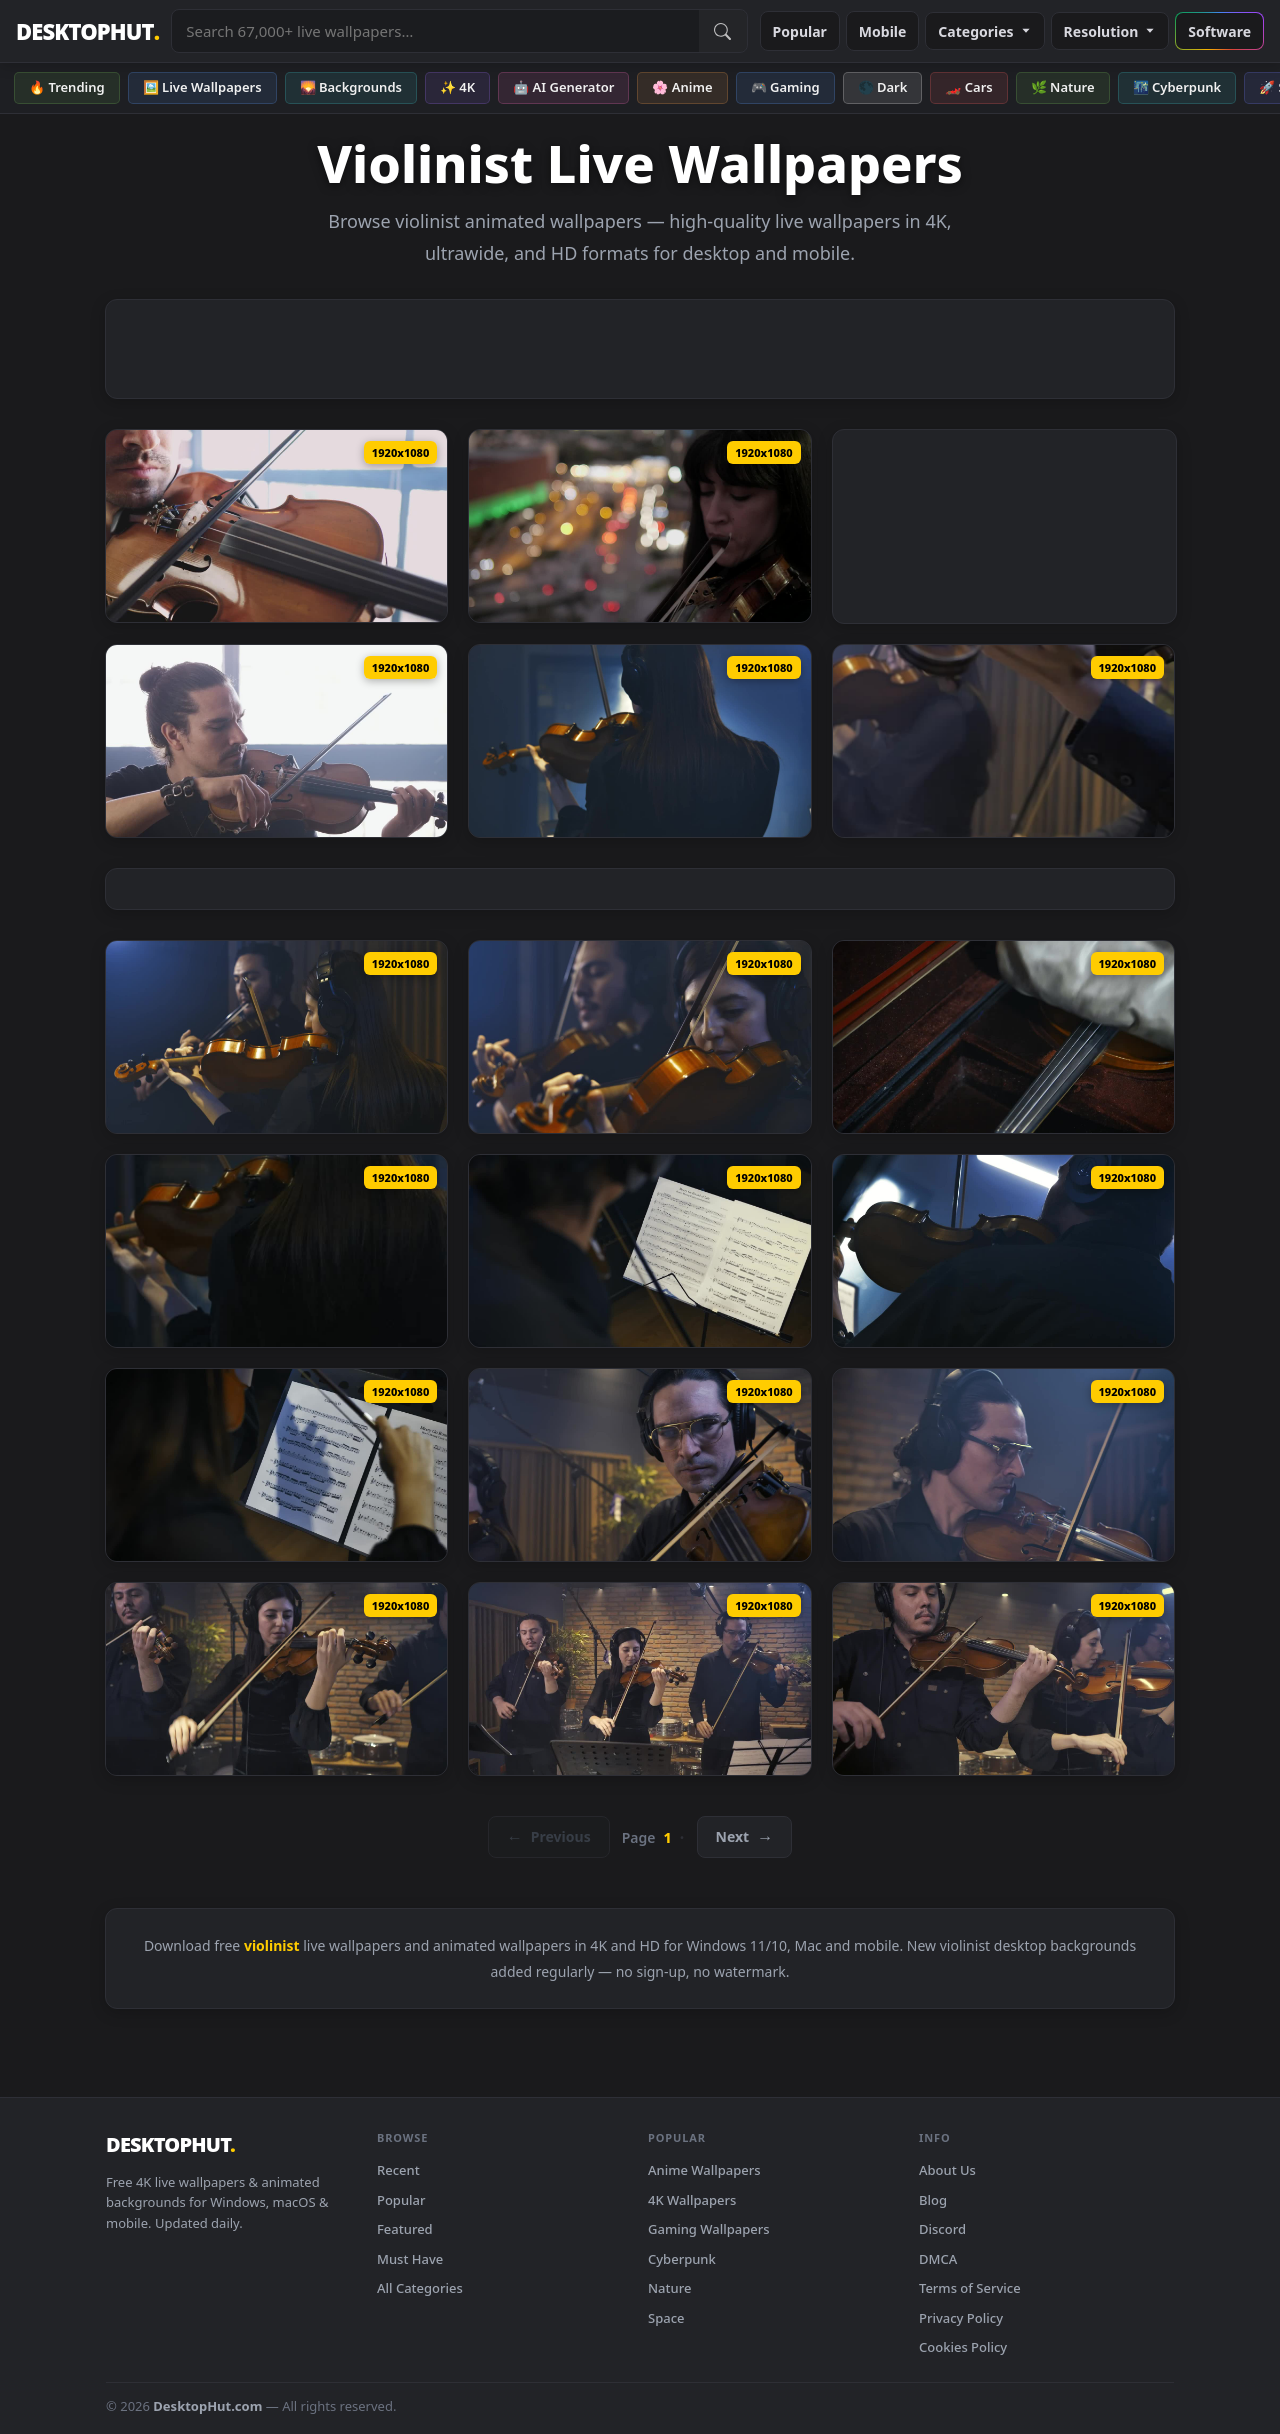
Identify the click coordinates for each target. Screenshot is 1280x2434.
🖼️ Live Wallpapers (202, 87)
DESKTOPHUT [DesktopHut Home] (87, 31)
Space (666, 2318)
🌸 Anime (682, 87)
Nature (669, 2288)
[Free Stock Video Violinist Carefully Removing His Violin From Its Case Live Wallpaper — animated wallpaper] (1003, 1037)
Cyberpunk (682, 2259)
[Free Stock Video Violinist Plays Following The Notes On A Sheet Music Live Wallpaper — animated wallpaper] (276, 1465)
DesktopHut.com (207, 2406)
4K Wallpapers (692, 2200)
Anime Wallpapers (704, 2170)
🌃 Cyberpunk (1177, 87)
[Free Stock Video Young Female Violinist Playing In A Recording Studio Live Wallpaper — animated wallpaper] (639, 741)
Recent (398, 2170)
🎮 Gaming (785, 87)
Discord (942, 2229)
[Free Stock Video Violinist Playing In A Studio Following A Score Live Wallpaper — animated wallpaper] (639, 1251)
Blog (933, 2200)
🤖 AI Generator (563, 87)
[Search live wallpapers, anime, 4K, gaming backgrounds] (435, 31)
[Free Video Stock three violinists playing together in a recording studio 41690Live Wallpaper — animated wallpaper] (1003, 1679)
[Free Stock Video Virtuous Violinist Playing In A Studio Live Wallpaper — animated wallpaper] (1003, 1465)
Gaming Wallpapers (709, 2229)
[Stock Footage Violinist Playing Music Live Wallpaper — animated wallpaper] (276, 526)
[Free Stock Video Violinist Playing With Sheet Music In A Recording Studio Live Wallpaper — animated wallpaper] (1003, 1251)
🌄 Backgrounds (351, 87)
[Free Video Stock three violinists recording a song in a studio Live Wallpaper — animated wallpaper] (276, 1679)
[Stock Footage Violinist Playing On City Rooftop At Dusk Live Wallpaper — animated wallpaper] (639, 526)
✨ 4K (457, 87)
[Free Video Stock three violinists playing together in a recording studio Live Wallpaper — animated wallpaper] (639, 1679)
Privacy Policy (961, 2318)
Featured (405, 2229)
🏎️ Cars (968, 87)
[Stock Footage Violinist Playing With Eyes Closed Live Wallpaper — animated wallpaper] (276, 741)
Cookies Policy (963, 2347)
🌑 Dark (883, 87)
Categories (984, 31)
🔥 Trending (67, 87)
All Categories (420, 2288)
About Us (947, 2170)
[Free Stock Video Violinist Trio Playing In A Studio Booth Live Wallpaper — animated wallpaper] (639, 1465)
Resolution (1110, 31)
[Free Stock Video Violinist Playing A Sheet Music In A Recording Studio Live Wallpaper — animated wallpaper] (276, 1251)
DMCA (938, 2259)
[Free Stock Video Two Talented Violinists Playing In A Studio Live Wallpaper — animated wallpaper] (276, 1037)
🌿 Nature (1063, 87)
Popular (800, 31)
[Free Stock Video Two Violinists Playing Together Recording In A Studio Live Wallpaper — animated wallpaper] (639, 1037)
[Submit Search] (723, 31)
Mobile (883, 31)
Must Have (410, 2259)
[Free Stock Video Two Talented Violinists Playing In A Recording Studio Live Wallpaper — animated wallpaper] (1003, 741)
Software (1219, 31)
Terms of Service (970, 2288)
